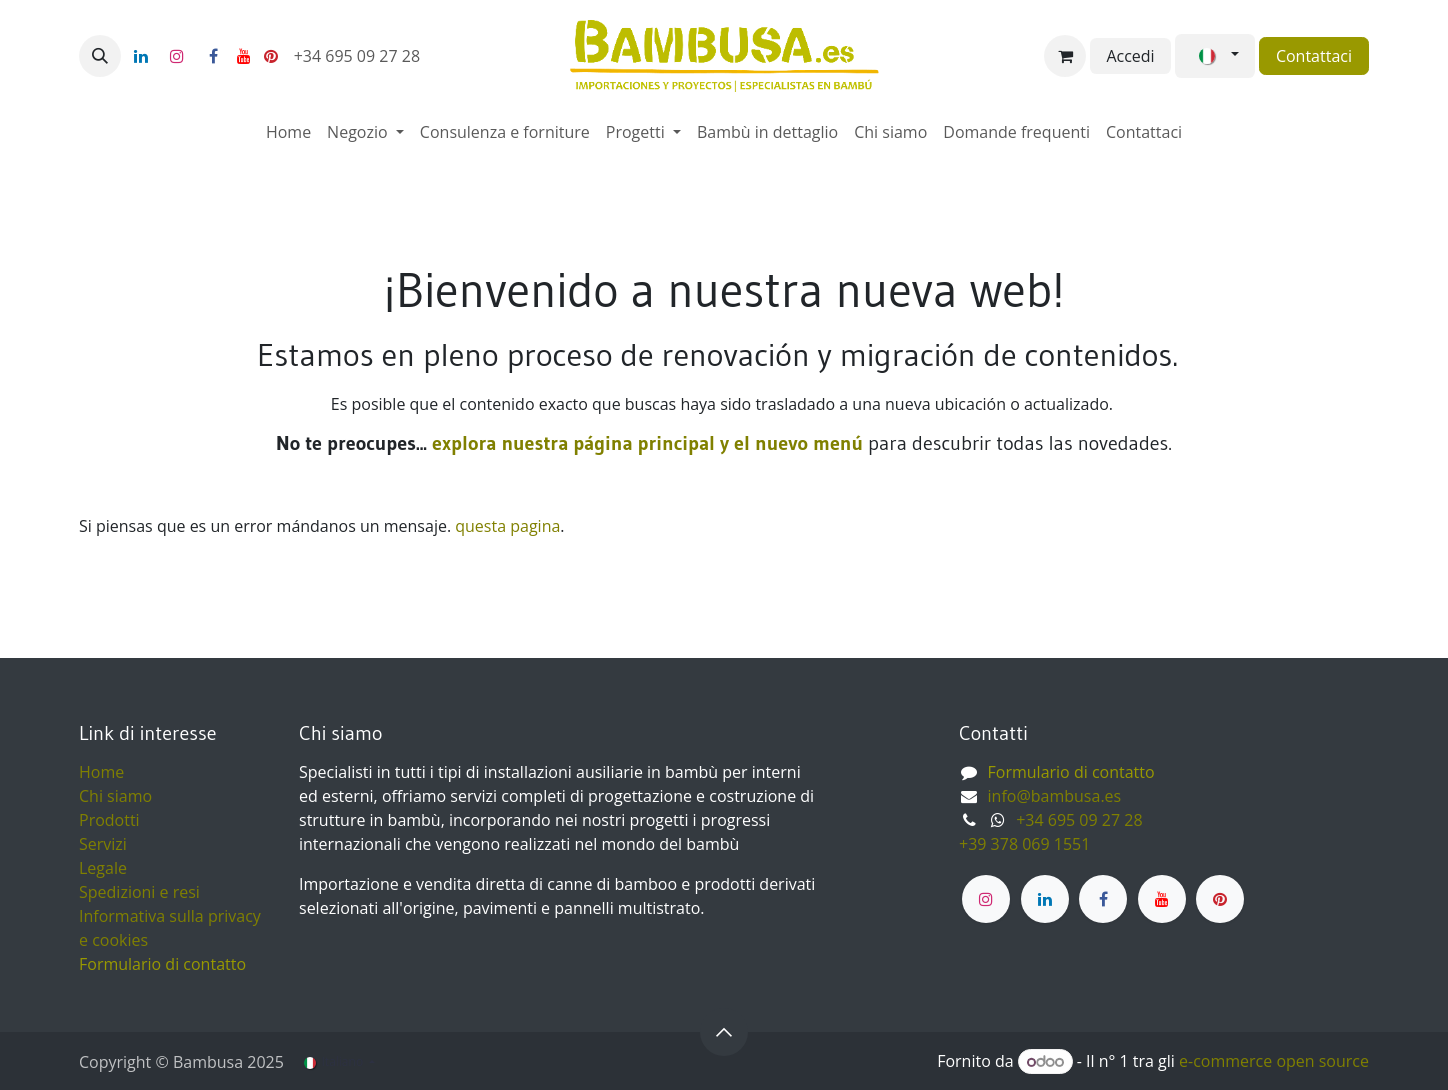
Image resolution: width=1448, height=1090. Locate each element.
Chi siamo (115, 796)
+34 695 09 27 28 (359, 56)
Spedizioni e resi (139, 892)
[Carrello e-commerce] (1065, 56)
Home (101, 772)
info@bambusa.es (1055, 796)
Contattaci (1314, 56)
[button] (100, 56)
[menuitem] (288, 132)
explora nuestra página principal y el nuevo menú (645, 443)
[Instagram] (177, 56)
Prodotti (109, 820)
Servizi (103, 844)
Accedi (1130, 56)
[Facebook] (213, 56)
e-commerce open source (1274, 1061)
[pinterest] (271, 56)
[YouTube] (244, 56)
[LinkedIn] (141, 56)
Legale (103, 868)
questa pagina (507, 526)
